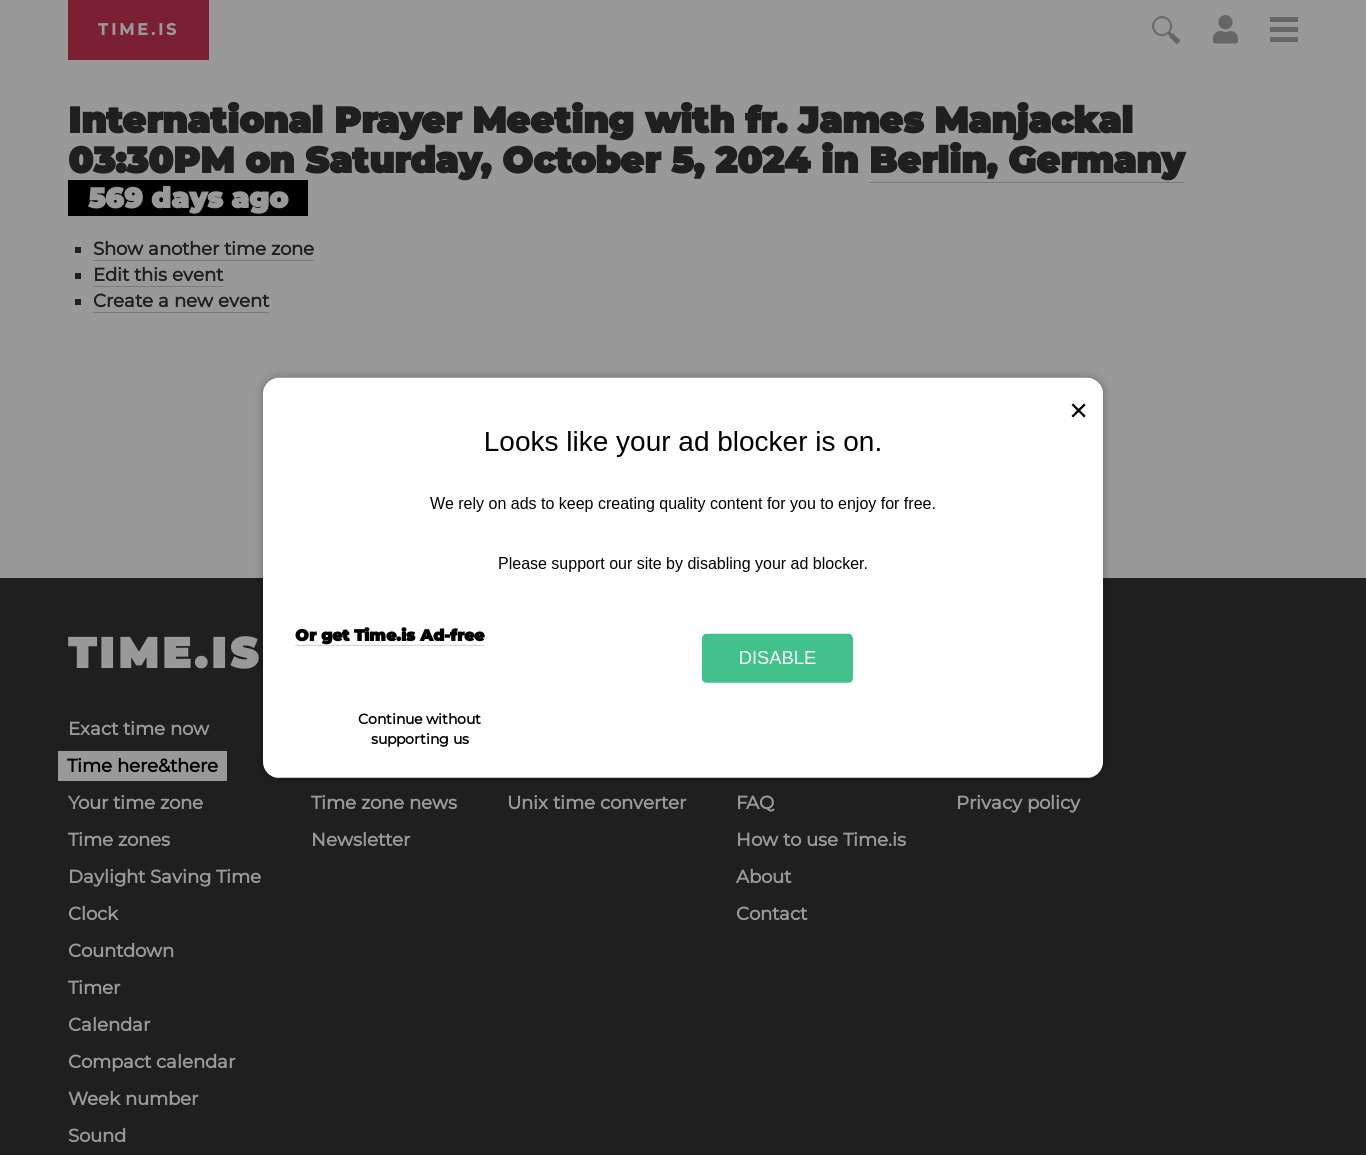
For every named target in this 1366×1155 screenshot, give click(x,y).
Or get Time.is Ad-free (389, 635)
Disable (778, 657)
